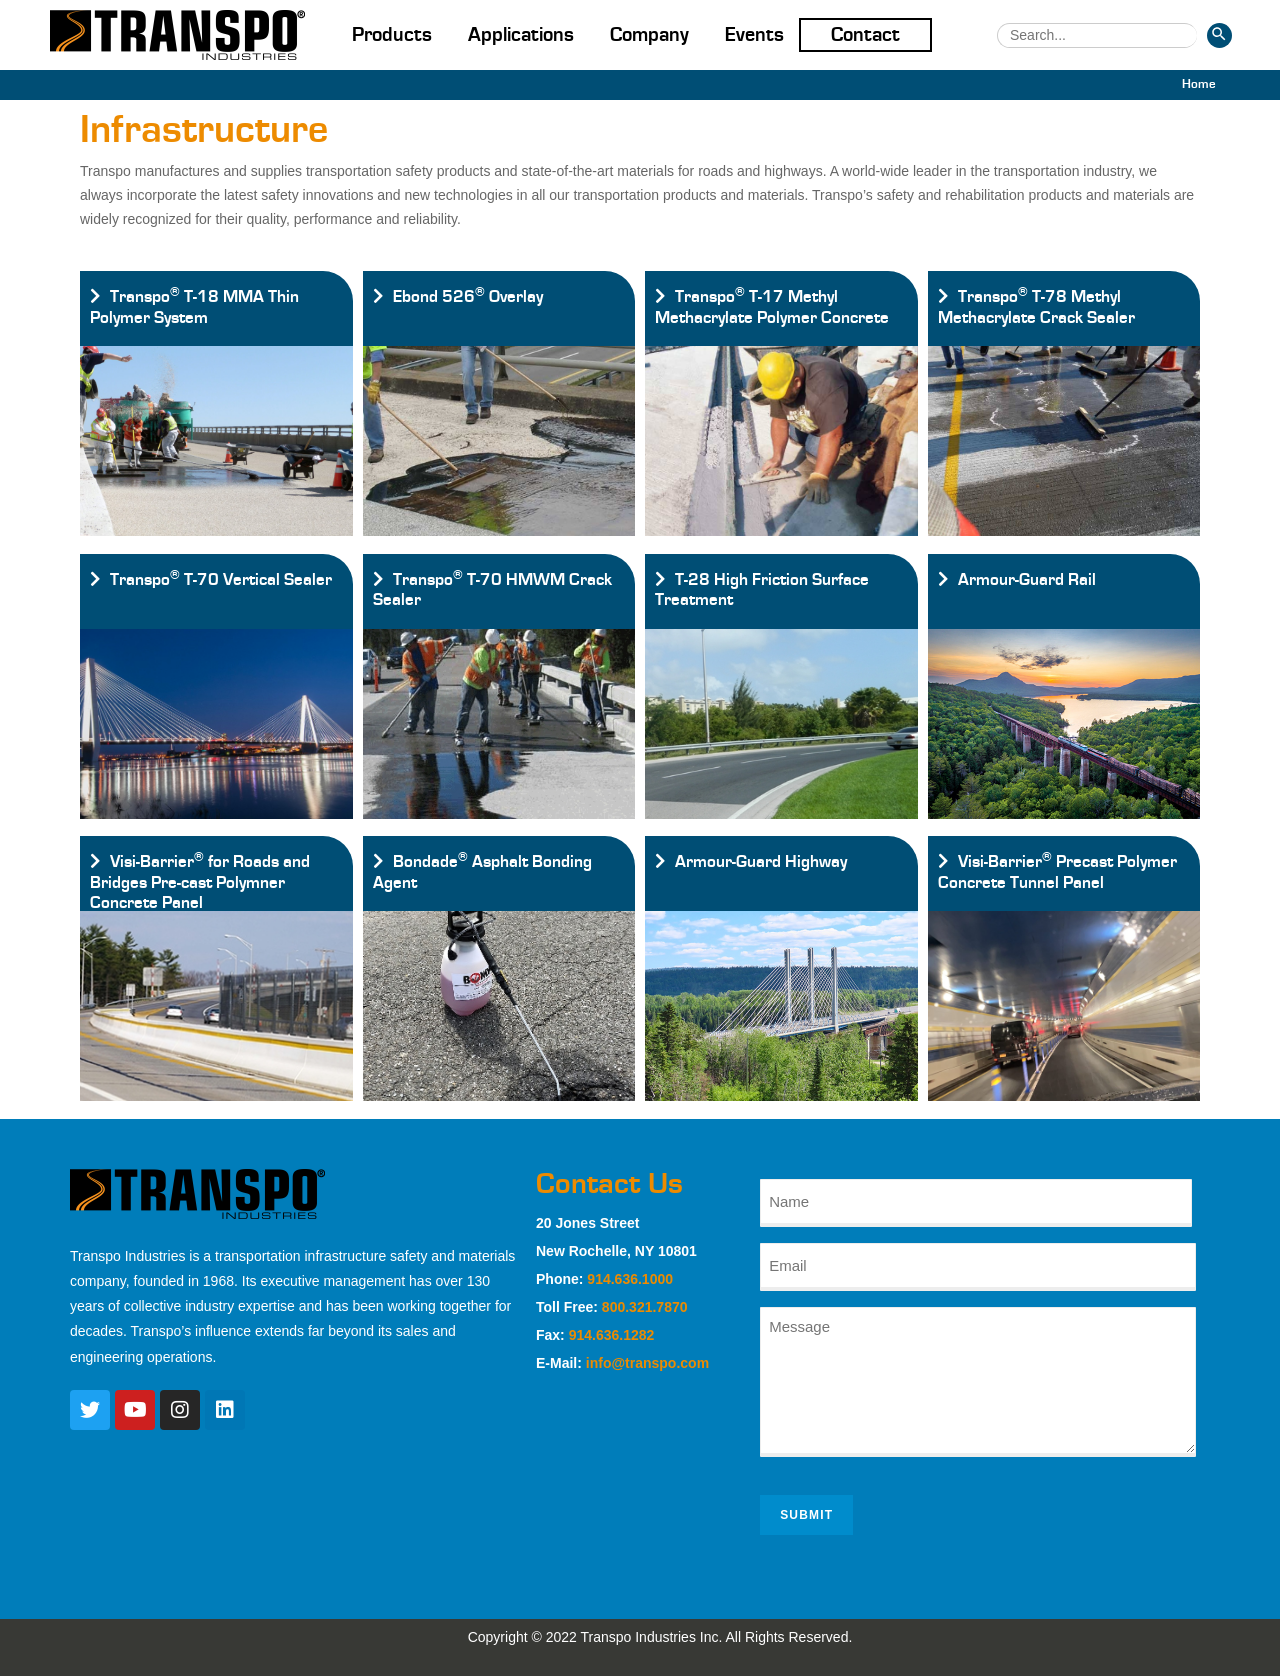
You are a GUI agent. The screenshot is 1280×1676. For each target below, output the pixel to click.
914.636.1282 (612, 1335)
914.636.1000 (630, 1279)
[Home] (1199, 84)
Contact (865, 35)
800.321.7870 (645, 1307)
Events (754, 35)
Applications (521, 35)
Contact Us (609, 1184)
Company (649, 35)
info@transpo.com (647, 1363)
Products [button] (392, 35)
